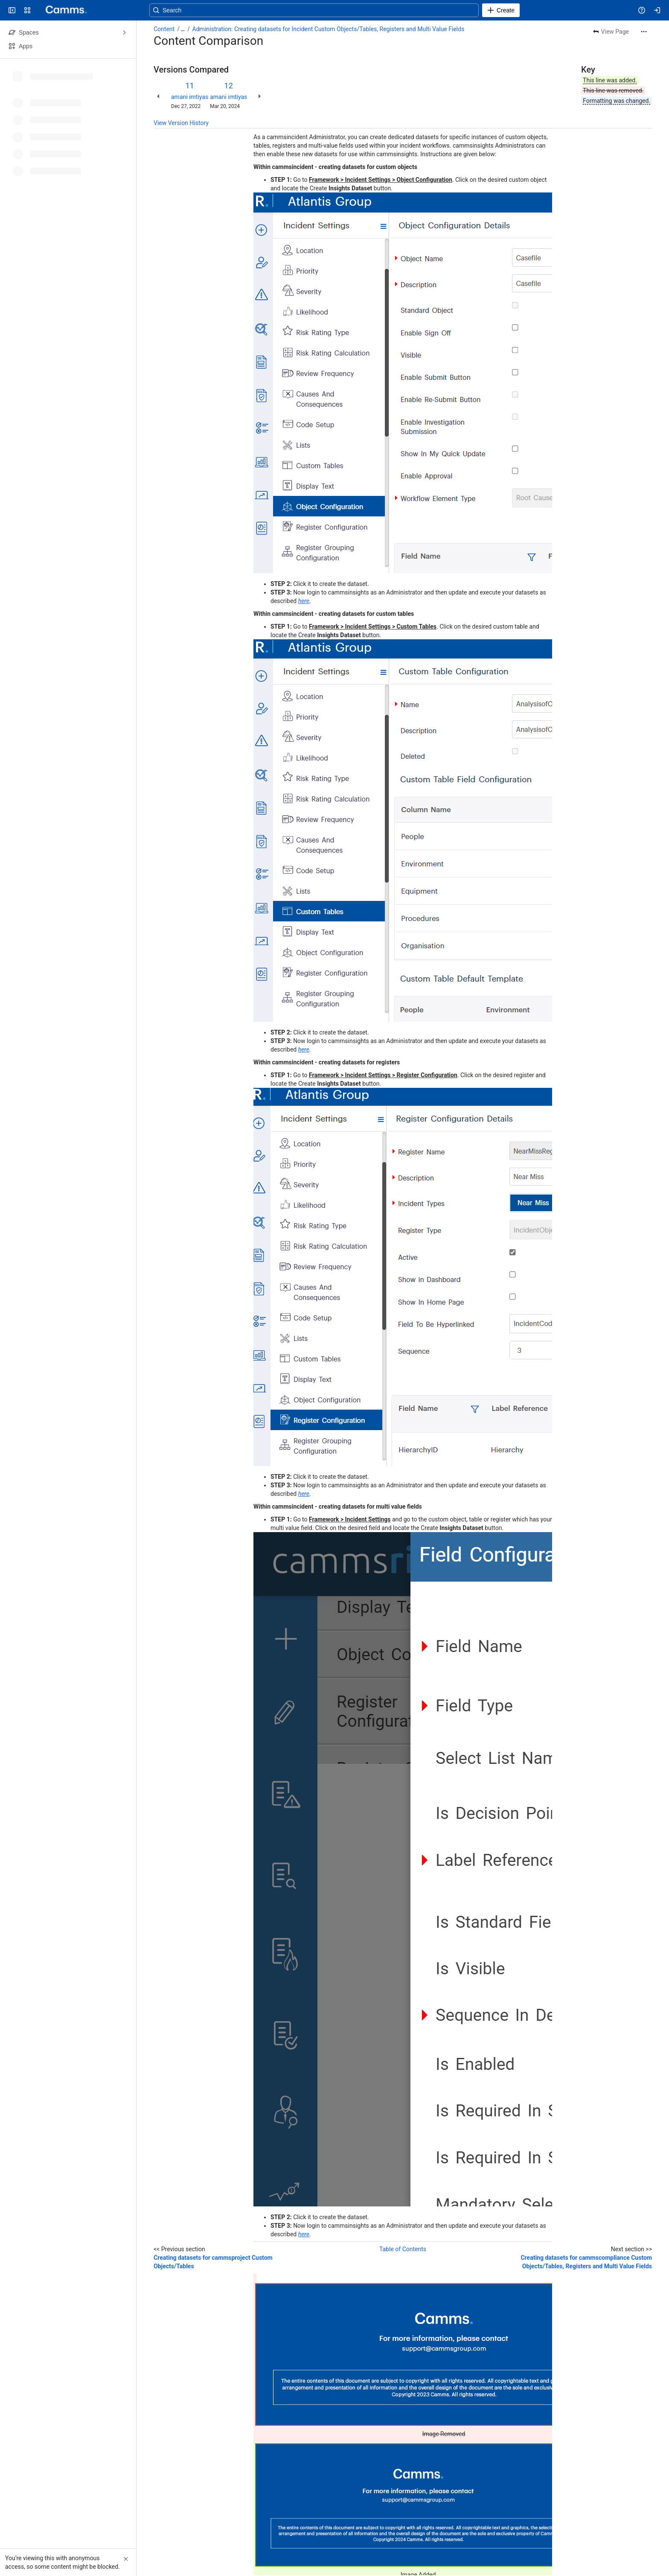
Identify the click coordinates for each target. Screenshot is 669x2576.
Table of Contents (402, 2249)
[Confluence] (63, 10)
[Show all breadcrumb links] (182, 29)
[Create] (501, 10)
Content (164, 29)
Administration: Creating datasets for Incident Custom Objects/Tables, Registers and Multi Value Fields (328, 29)
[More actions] (644, 31)
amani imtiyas (189, 96)
